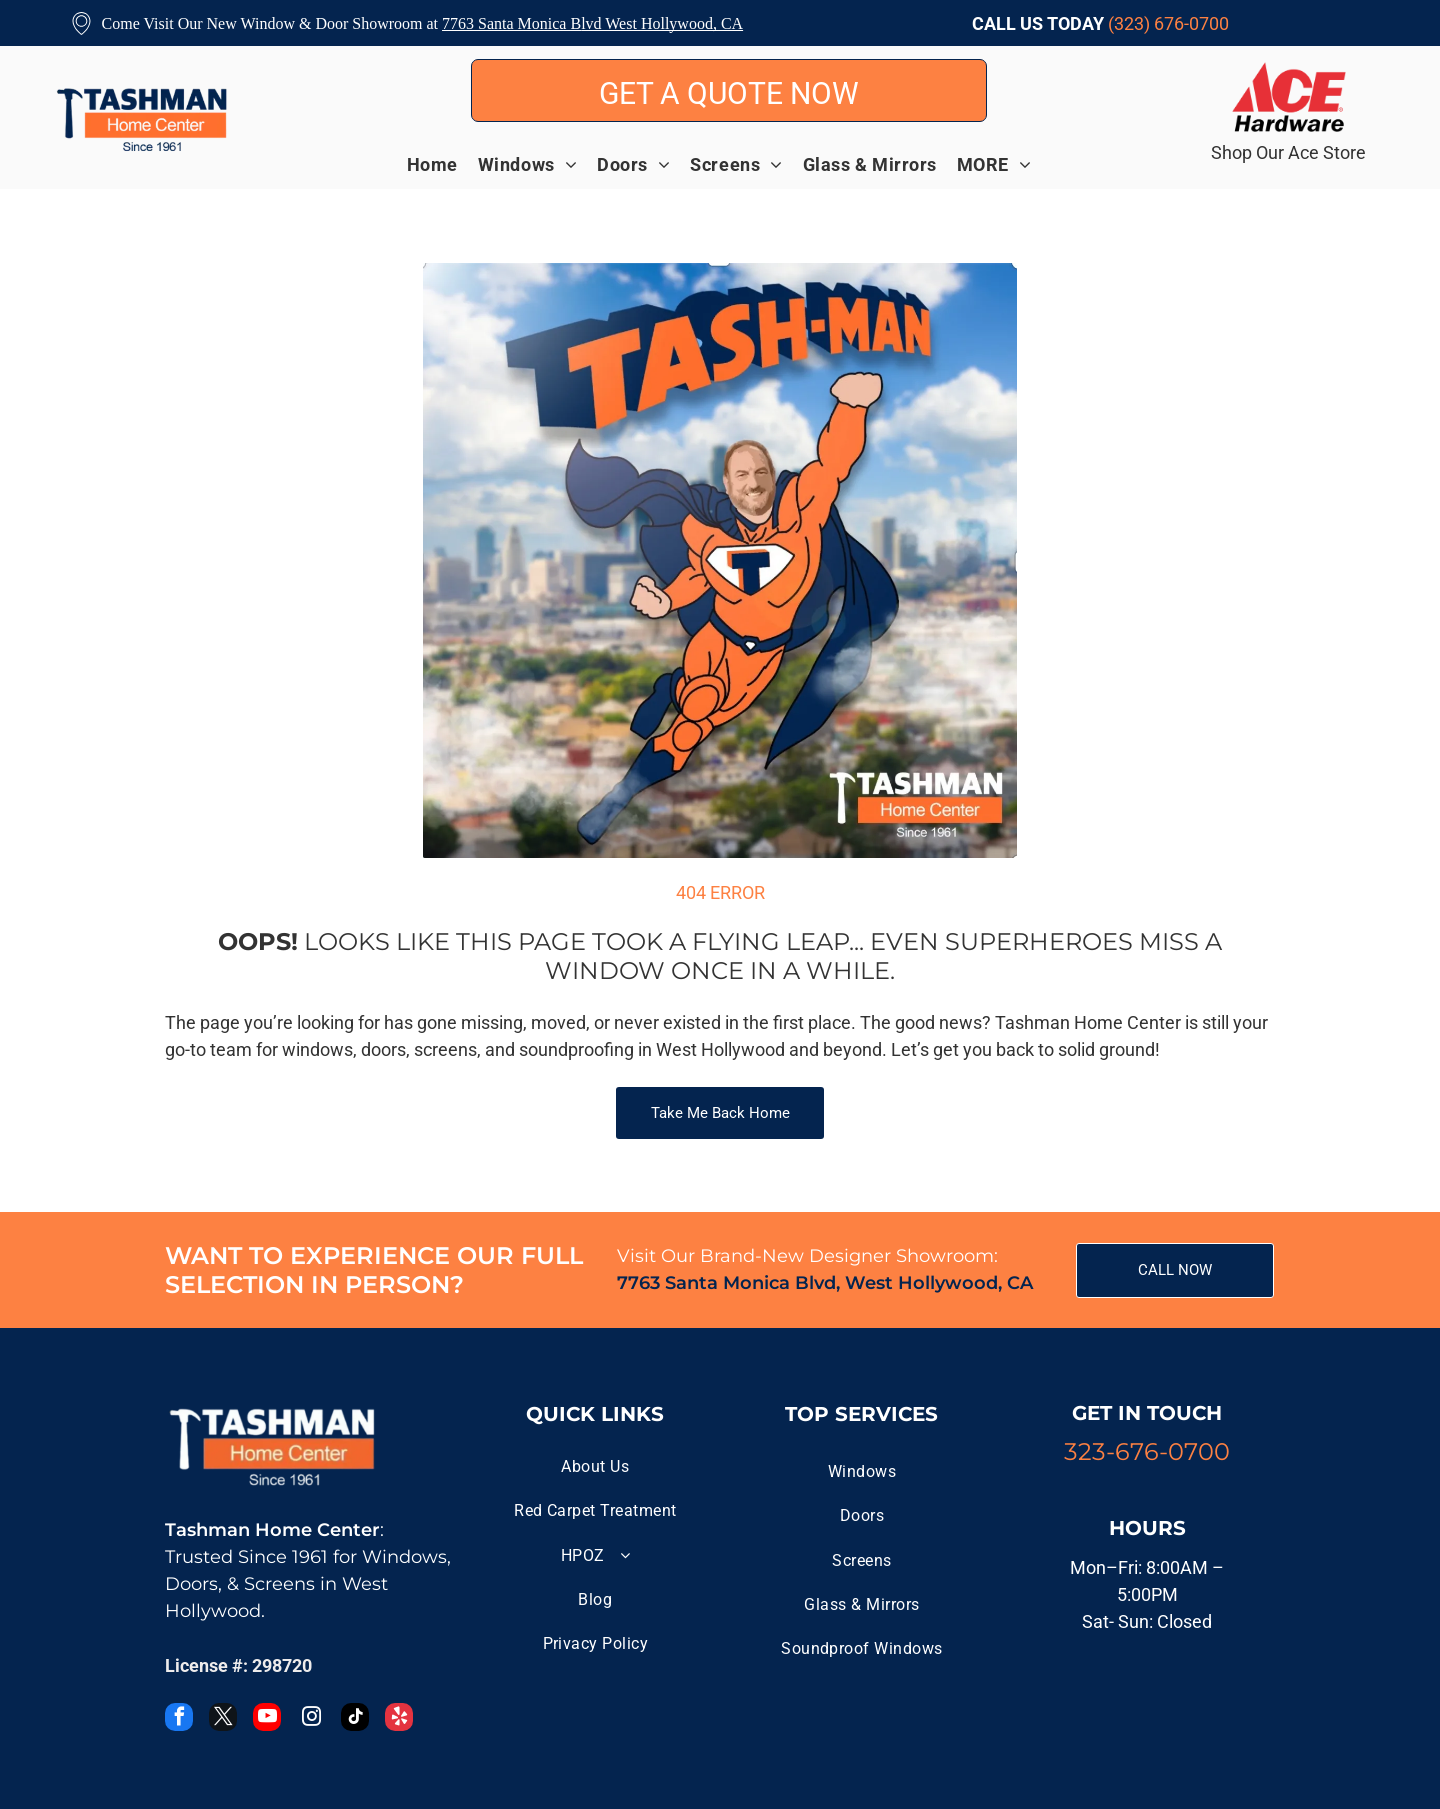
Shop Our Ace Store (1288, 152)
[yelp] (399, 1719)
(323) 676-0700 (1168, 23)
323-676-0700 (1147, 1451)
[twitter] (223, 1719)
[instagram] (311, 1719)
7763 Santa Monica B (511, 23)
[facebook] (179, 1719)
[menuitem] (442, 164)
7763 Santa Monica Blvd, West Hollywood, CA (825, 1283)
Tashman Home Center (272, 1530)
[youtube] (267, 1719)
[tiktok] (355, 1719)
